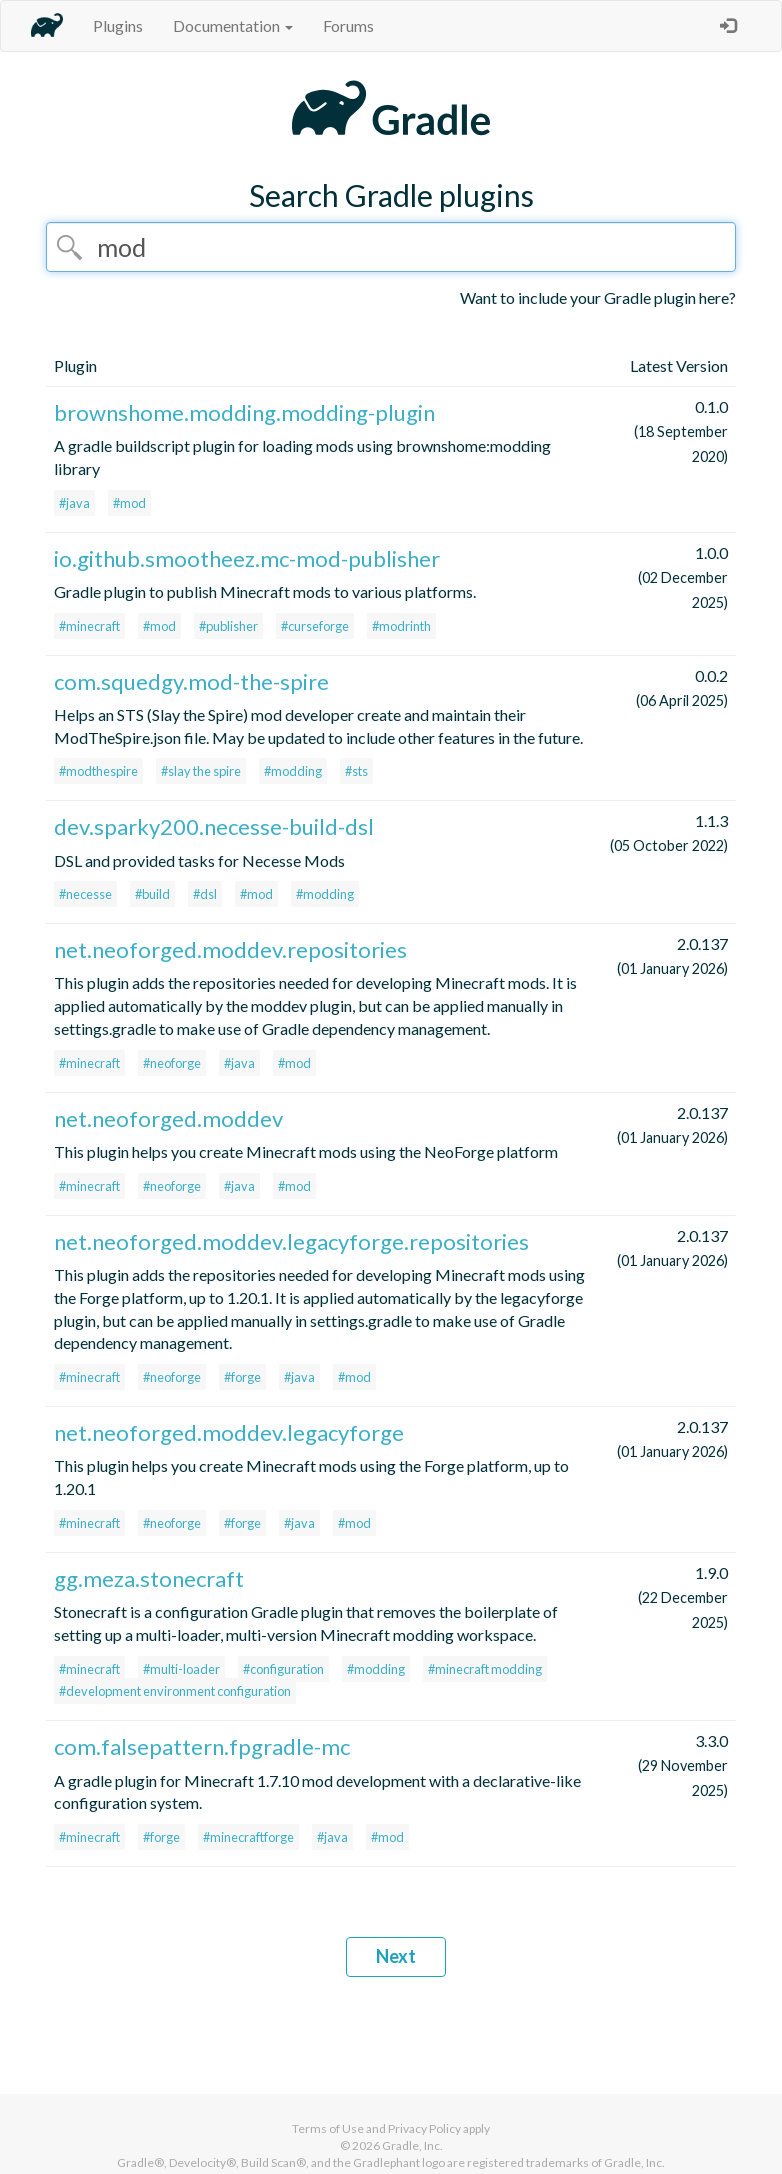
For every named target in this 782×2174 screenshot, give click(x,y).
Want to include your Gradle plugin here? (598, 297)
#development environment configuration (175, 1691)
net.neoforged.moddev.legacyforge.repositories (291, 1241)
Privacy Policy (424, 2128)
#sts (356, 771)
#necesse (85, 894)
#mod (129, 503)
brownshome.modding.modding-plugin (244, 412)
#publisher (228, 626)
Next (396, 1956)
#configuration (283, 1669)
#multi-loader (181, 1669)
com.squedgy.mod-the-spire (191, 681)
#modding (293, 771)
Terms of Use (328, 2128)
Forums (348, 25)
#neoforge (172, 1063)
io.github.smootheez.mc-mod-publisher (247, 558)
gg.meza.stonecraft (149, 1578)
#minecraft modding (485, 1669)
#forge (242, 1377)
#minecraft (89, 626)
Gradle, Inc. (412, 2145)
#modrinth (401, 626)
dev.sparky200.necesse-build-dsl (214, 826)
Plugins (118, 25)
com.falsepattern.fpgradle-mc (202, 1746)
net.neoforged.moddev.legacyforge (229, 1432)
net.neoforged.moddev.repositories (230, 949)
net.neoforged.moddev (168, 1118)
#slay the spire (201, 771)
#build (152, 894)
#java (74, 503)
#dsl (205, 894)
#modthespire (98, 771)
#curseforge (315, 626)
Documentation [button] (233, 25)
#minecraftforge (248, 1837)
